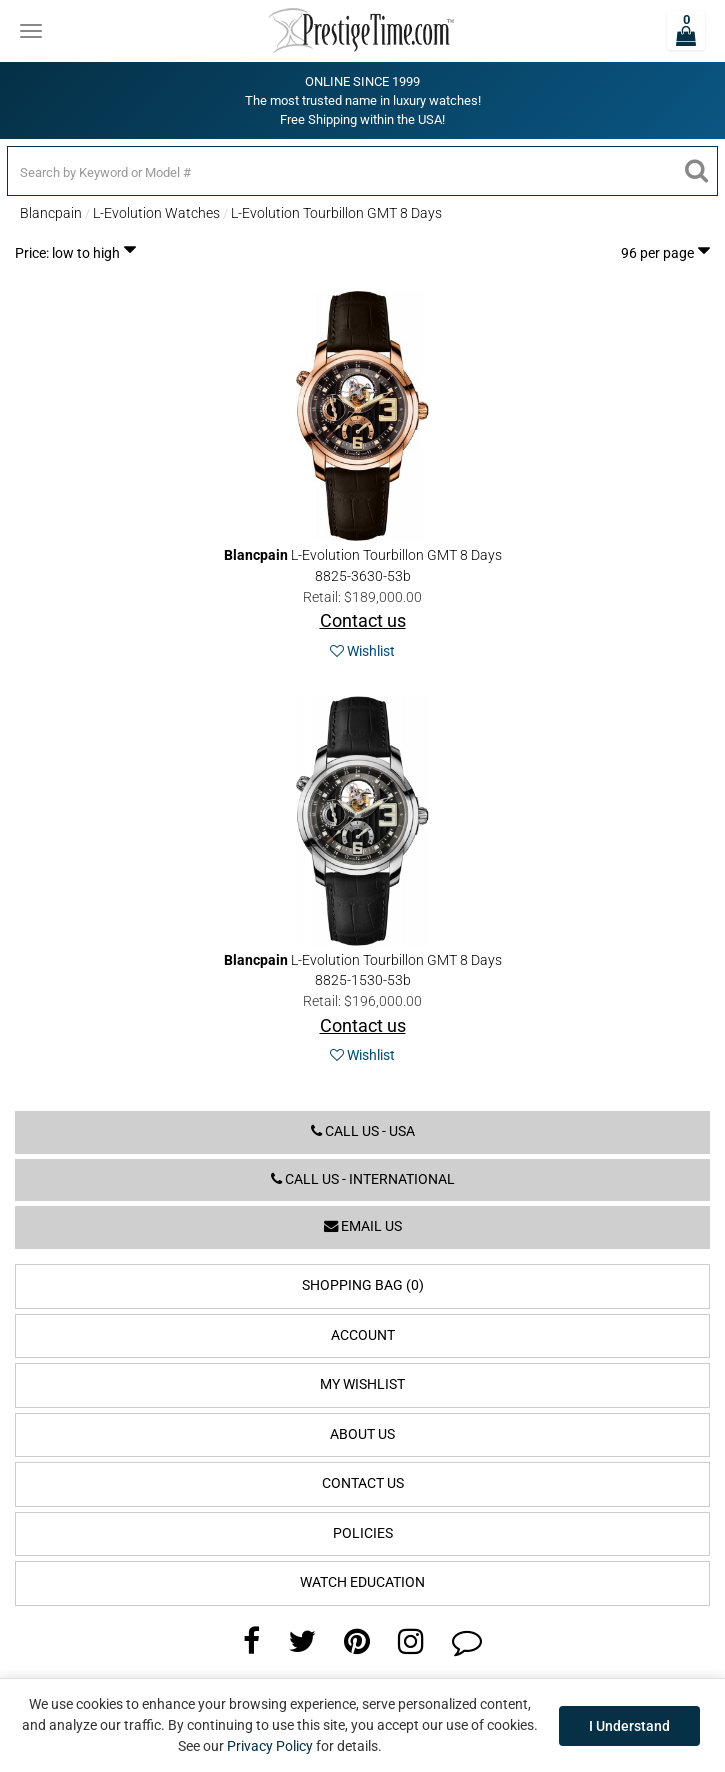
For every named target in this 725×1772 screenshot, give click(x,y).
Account (363, 1335)
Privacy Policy (270, 1746)
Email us (363, 1226)
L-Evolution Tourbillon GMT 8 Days (336, 213)
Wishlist (362, 651)
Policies (363, 1533)
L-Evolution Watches (156, 213)
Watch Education (362, 1582)
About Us (362, 1434)
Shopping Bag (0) (363, 1285)
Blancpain (51, 213)
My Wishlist (362, 1384)
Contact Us (363, 1483)
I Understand (629, 1726)
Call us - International (363, 1179)
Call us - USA (363, 1131)
